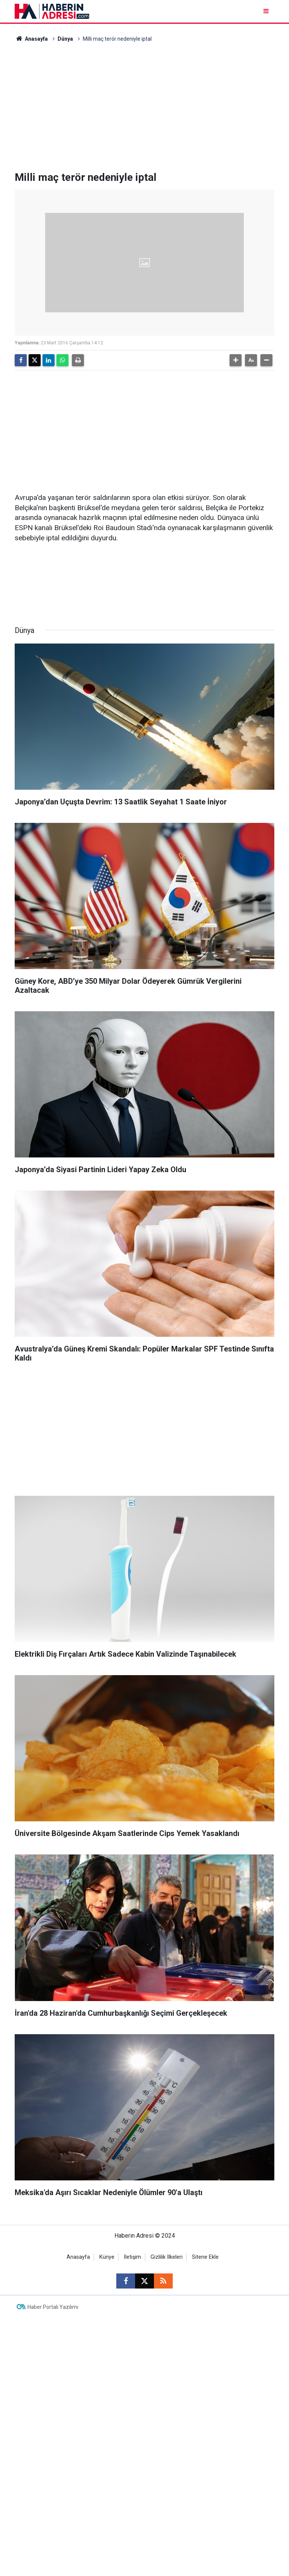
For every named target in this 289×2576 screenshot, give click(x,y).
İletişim (132, 2257)
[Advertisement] (144, 107)
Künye (106, 2257)
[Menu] (267, 11)
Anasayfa (31, 39)
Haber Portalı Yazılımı (52, 2307)
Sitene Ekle (205, 2257)
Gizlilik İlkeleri (167, 2257)
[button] (236, 360)
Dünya (65, 39)
